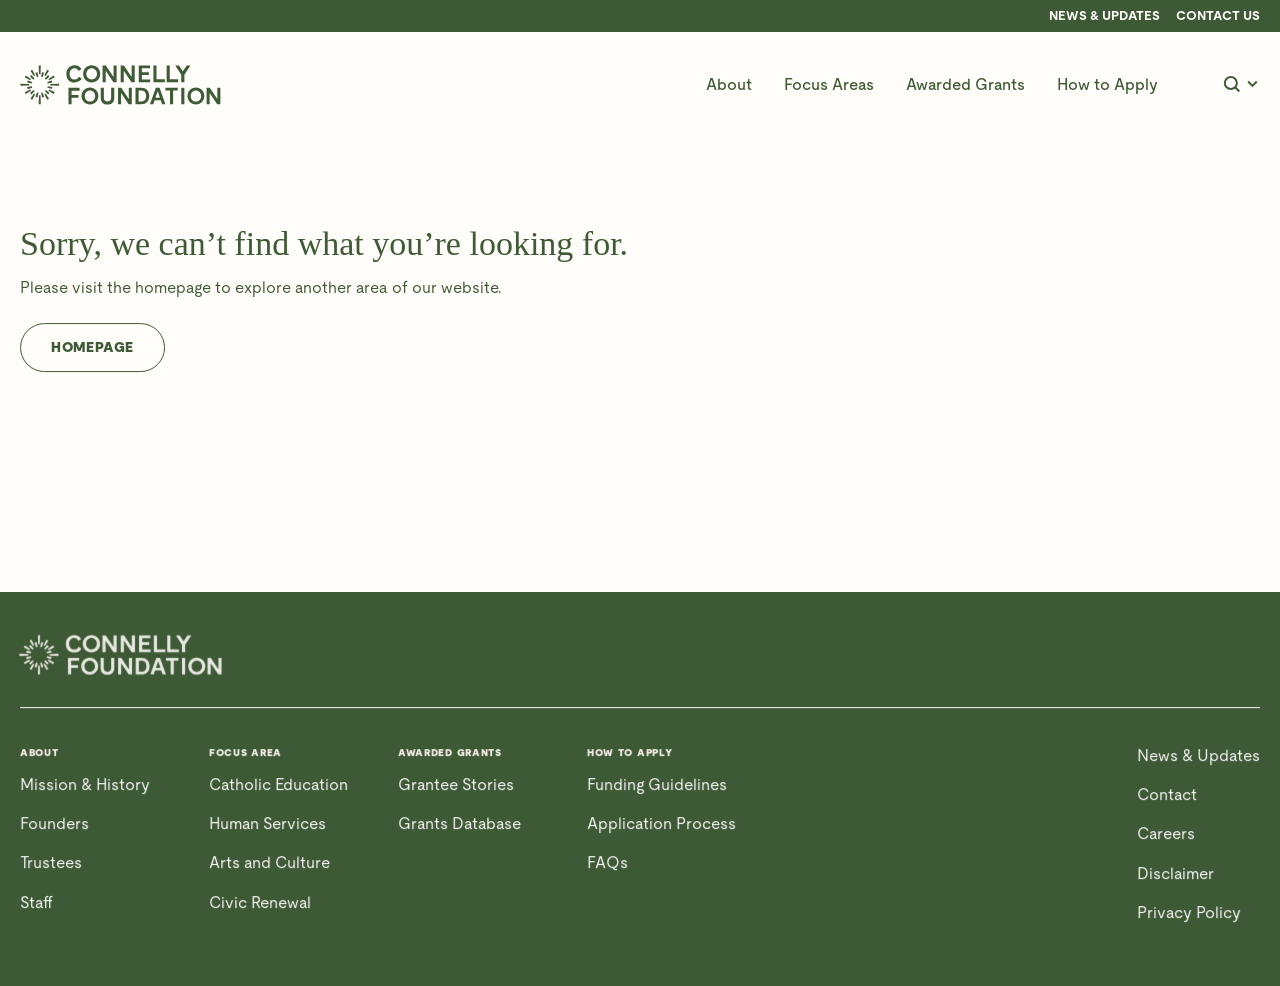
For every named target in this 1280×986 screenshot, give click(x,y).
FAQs (607, 862)
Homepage (92, 347)
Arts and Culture (269, 862)
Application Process (661, 823)
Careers (1166, 833)
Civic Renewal (260, 902)
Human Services (267, 823)
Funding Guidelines (657, 784)
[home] (120, 85)
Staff (36, 902)
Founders (54, 823)
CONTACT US (1218, 16)
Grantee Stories (456, 784)
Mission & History (85, 784)
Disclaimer (1175, 873)
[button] (729, 85)
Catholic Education (278, 784)
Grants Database (459, 823)
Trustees (51, 862)
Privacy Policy (1189, 912)
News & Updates (1104, 16)
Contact (1167, 794)
